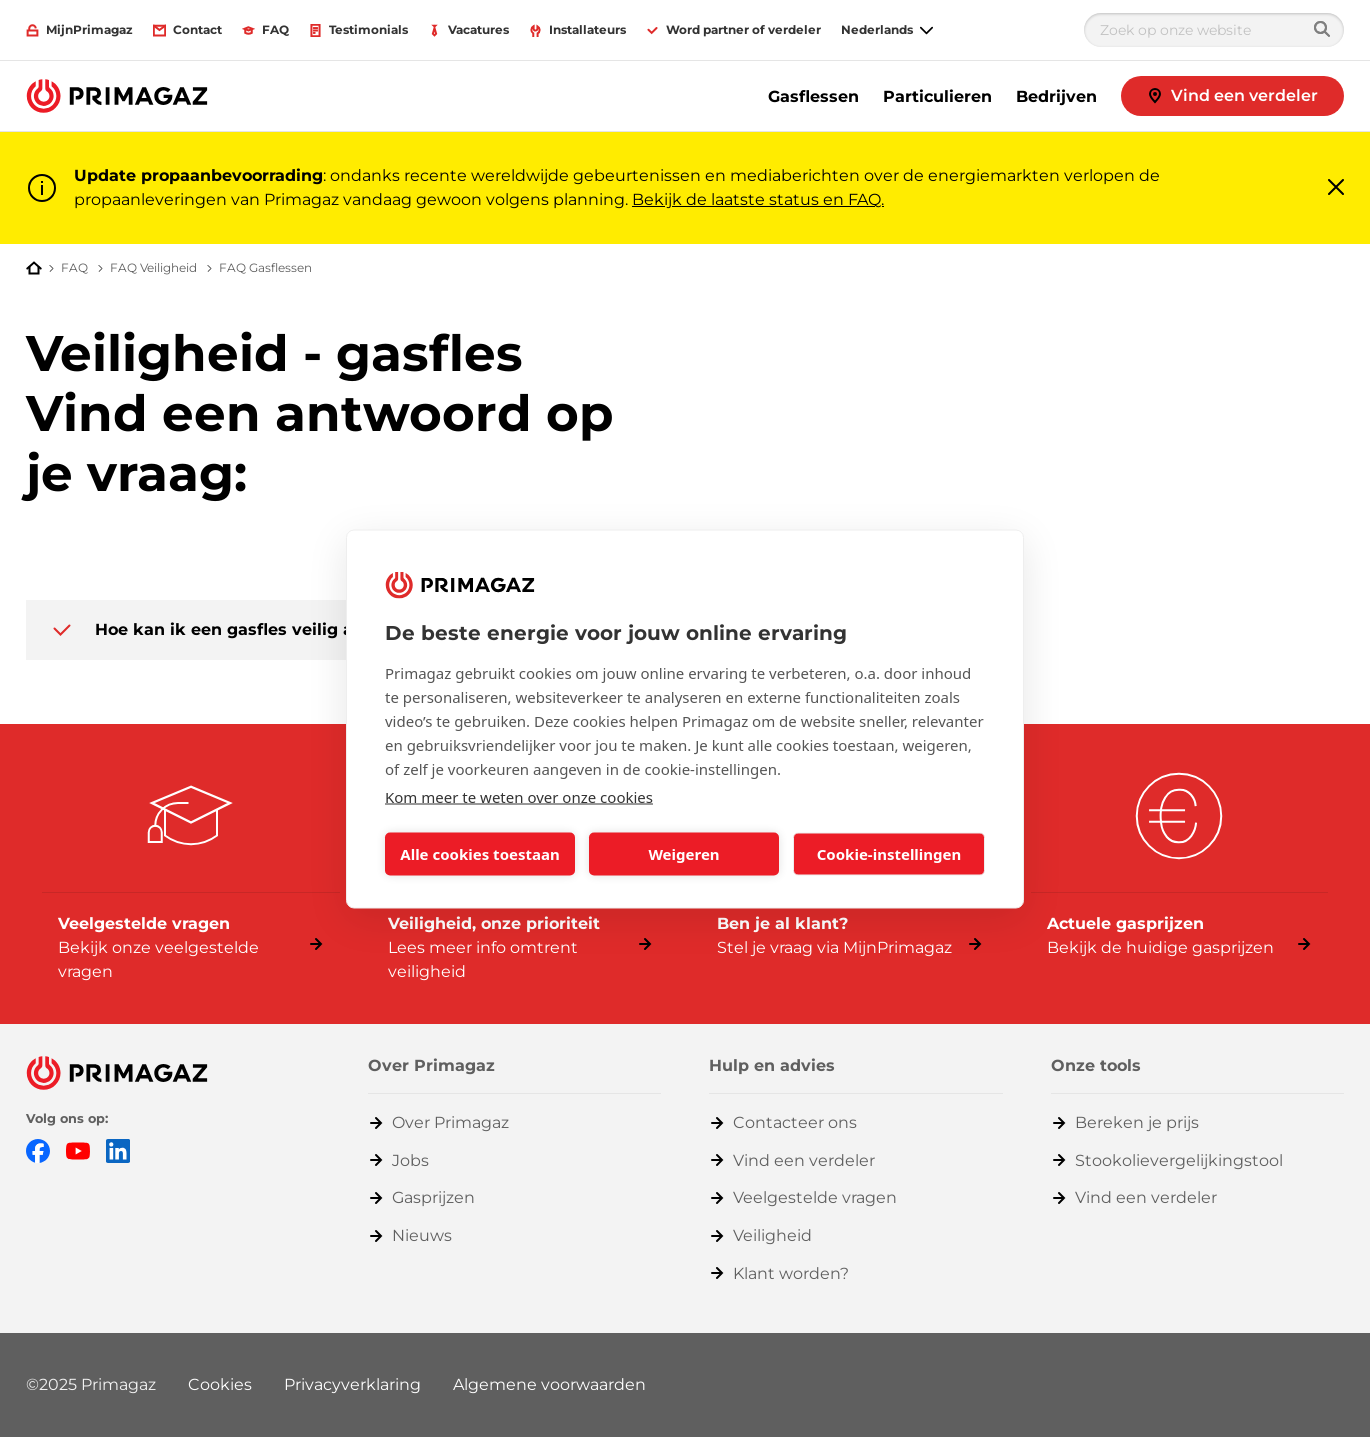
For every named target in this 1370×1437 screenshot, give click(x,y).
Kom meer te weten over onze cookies (519, 796)
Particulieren (937, 96)
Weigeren (683, 854)
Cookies (220, 1384)
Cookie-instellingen (889, 854)
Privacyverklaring (352, 1384)
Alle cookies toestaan (479, 854)
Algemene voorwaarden (549, 1384)
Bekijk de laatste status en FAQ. (758, 199)
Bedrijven (1056, 96)
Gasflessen (813, 96)
